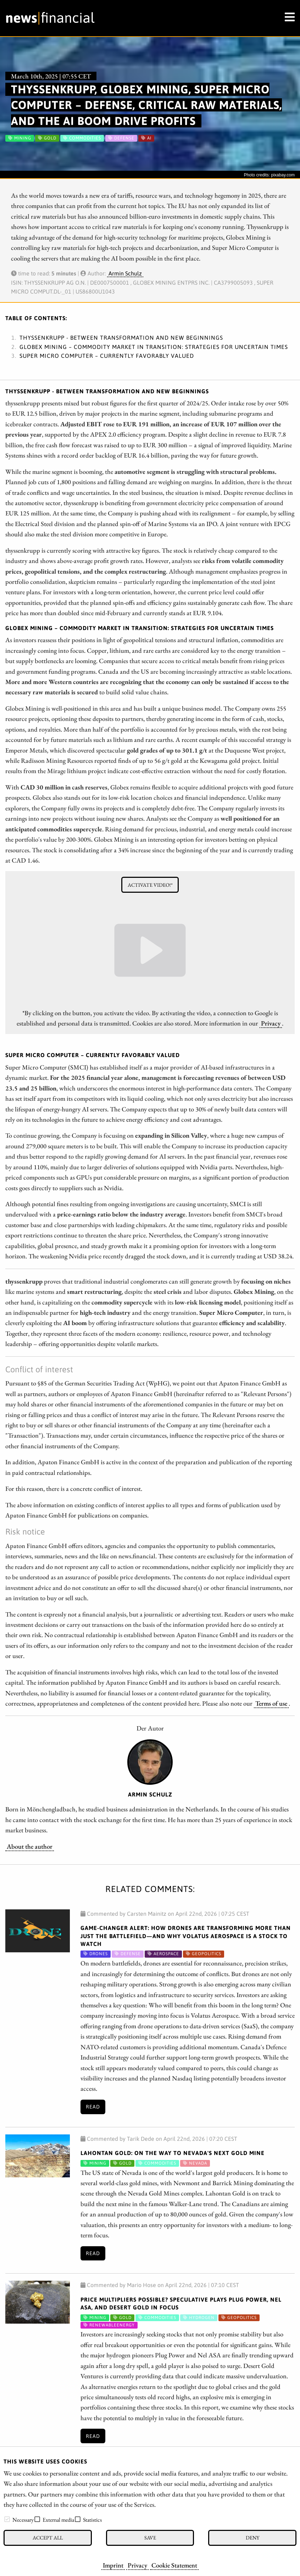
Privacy (137, 2565)
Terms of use (271, 1703)
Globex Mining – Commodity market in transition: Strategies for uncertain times (154, 347)
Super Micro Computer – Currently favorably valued (107, 355)
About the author (29, 1846)
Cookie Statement (174, 2565)
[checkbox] (7, 2519)
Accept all (48, 2537)
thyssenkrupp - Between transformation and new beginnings (121, 337)
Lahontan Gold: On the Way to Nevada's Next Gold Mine (172, 2153)
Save (150, 2537)
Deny (252, 2537)
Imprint (113, 2565)
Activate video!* (150, 884)
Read (93, 2107)
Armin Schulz (125, 273)
